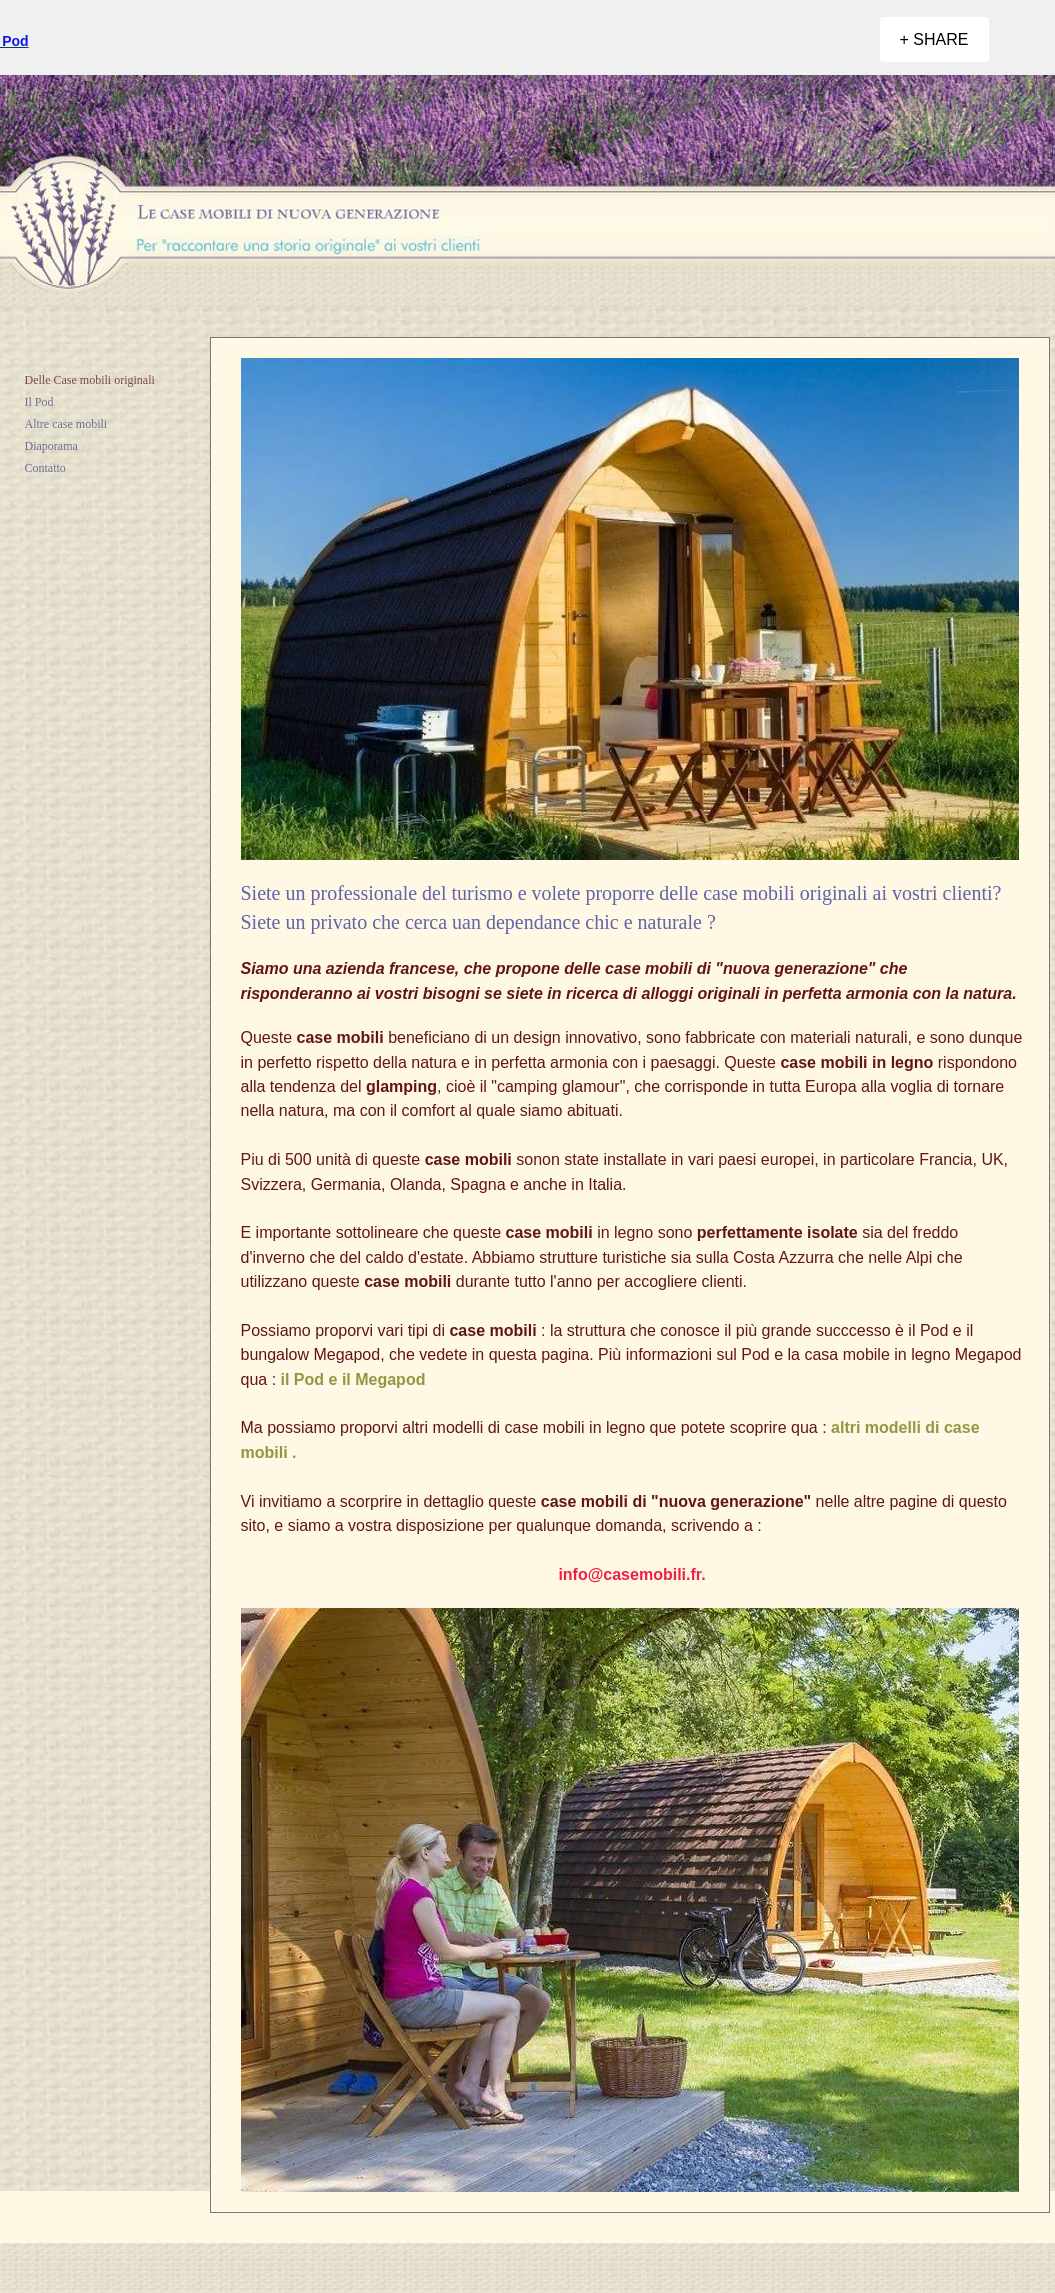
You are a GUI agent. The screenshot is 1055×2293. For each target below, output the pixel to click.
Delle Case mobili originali (90, 380)
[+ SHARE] (934, 39)
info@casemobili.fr (629, 1574)
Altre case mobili (66, 424)
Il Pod (39, 402)
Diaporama (51, 446)
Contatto (45, 468)
